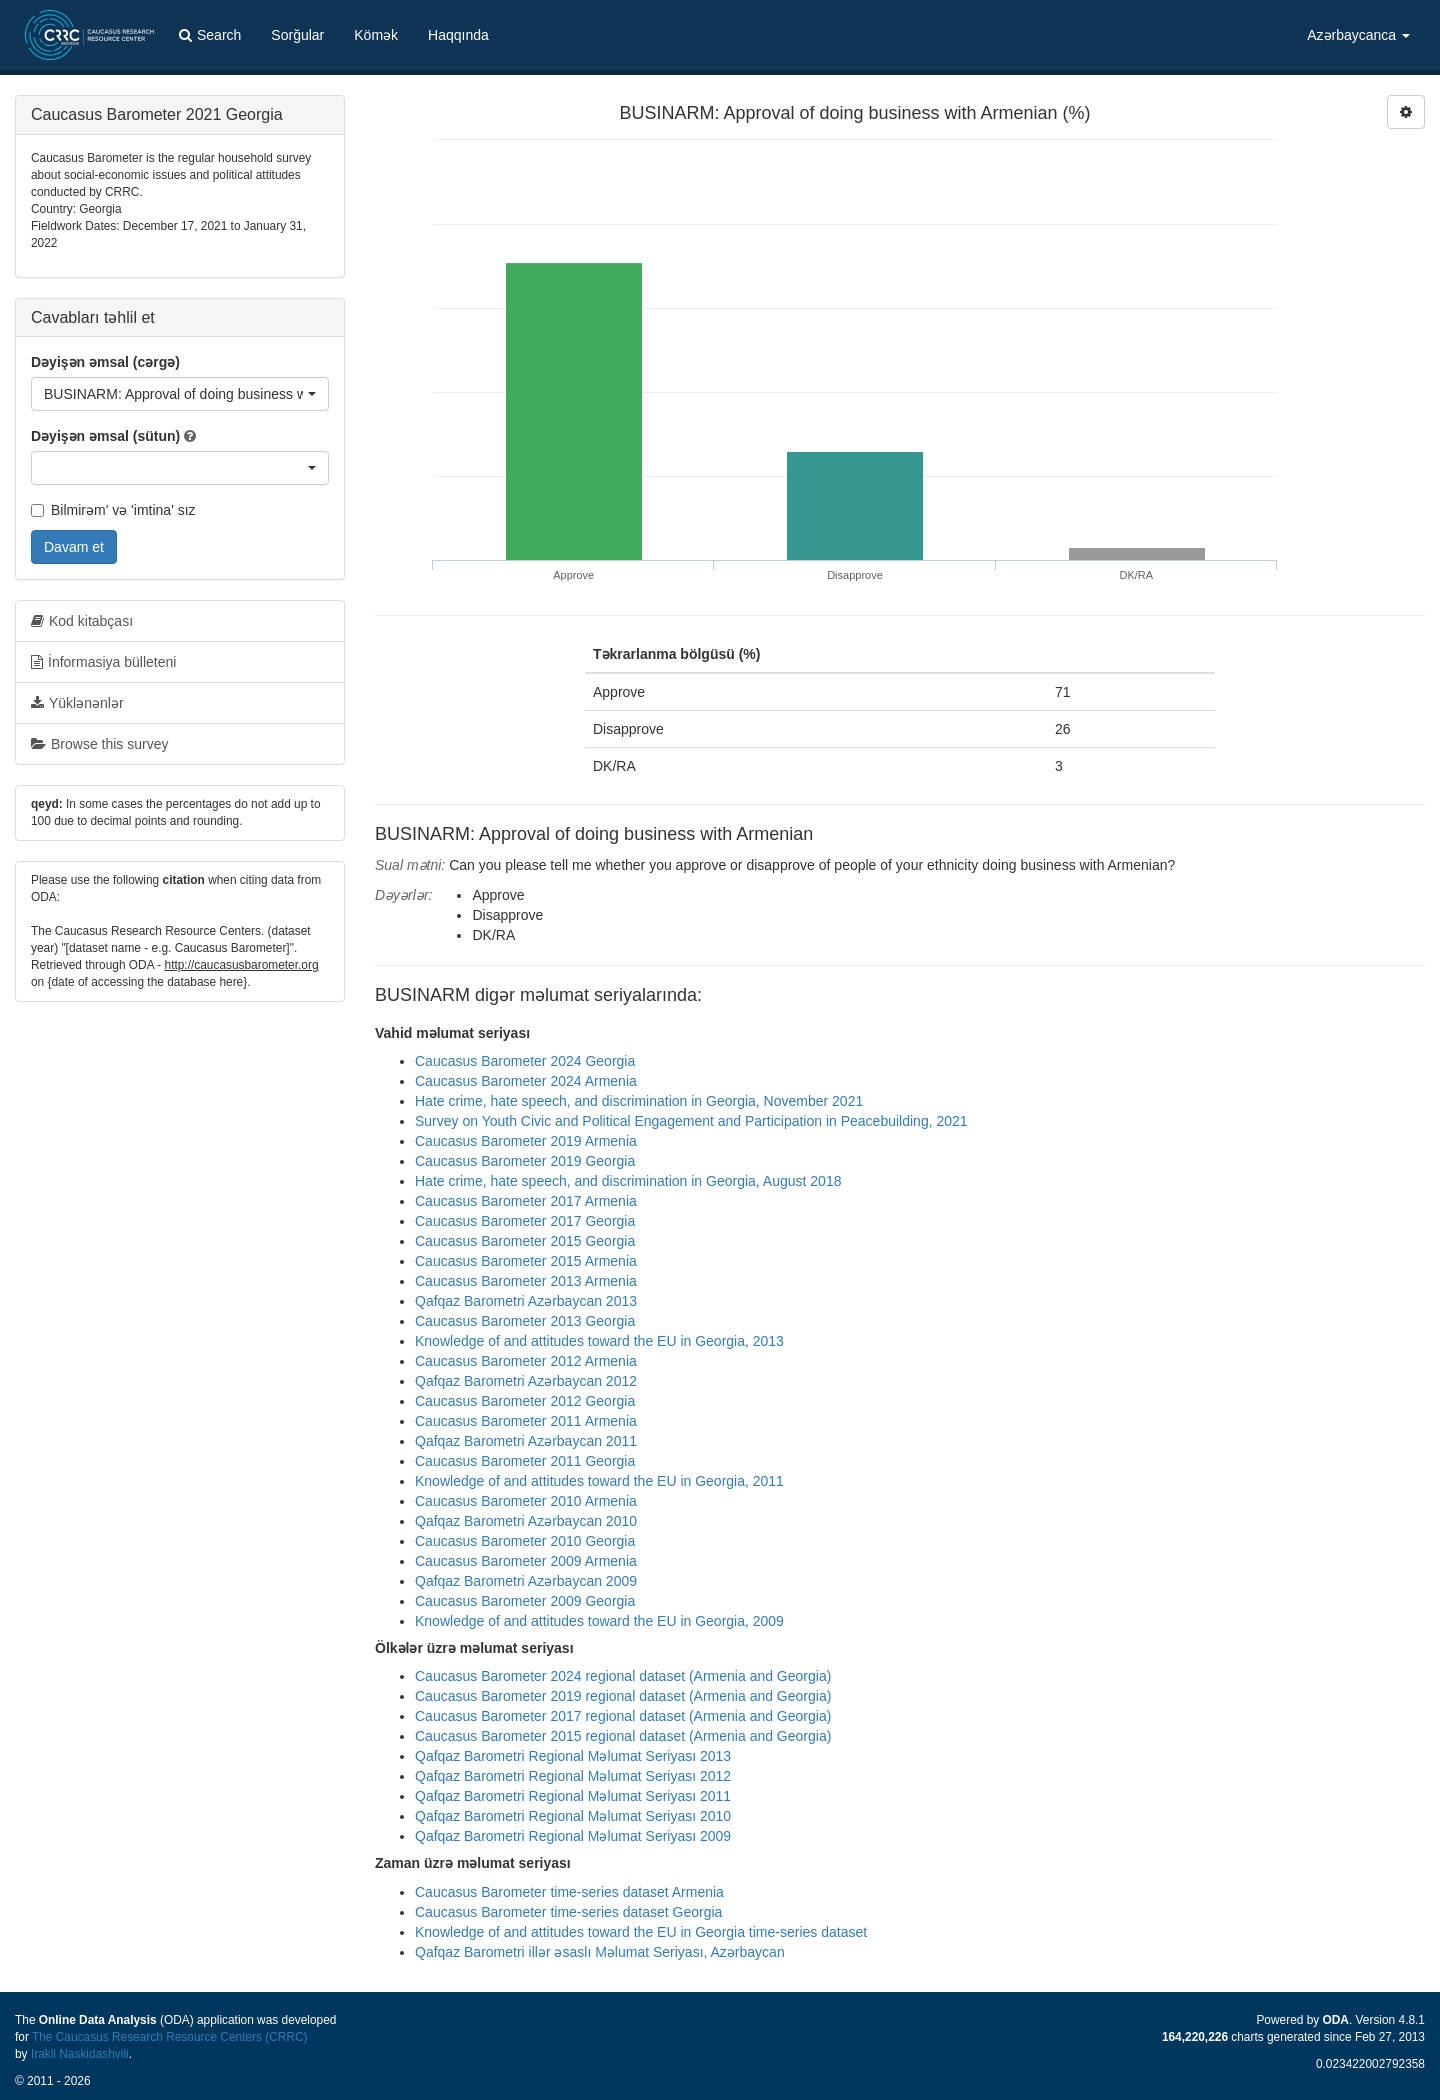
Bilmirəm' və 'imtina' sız (113, 510)
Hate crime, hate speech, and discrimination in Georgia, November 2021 (639, 1101)
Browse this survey (99, 744)
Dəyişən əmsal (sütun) (105, 436)
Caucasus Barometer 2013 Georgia (525, 1321)
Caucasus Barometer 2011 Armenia (526, 1421)
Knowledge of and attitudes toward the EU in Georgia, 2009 (599, 1621)
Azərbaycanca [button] (1358, 35)
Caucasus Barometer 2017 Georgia (525, 1221)
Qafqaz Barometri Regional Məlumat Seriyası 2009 (573, 1836)
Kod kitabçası (82, 621)
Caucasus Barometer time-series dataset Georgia (568, 1912)
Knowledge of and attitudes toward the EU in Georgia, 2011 (599, 1481)
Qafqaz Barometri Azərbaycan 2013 (526, 1301)
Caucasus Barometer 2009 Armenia (526, 1561)
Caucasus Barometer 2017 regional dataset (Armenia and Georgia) (623, 1716)
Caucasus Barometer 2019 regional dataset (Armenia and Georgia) (623, 1696)
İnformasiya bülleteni (103, 662)
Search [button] (210, 35)
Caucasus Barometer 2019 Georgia (525, 1161)
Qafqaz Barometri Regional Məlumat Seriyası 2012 (573, 1776)
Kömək (376, 35)
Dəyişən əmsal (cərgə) (105, 362)
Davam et (74, 547)
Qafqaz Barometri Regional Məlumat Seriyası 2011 (573, 1796)
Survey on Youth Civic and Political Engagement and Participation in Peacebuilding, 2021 (691, 1121)
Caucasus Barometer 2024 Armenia (526, 1081)
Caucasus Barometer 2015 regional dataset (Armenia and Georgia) (623, 1736)
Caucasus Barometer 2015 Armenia (526, 1261)
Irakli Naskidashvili (80, 2054)
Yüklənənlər (77, 703)
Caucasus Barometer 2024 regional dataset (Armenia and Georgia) (623, 1676)
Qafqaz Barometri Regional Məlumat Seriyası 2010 (573, 1816)
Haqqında (458, 35)
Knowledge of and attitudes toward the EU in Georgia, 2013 (599, 1341)
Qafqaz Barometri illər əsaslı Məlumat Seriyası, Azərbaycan (600, 1952)
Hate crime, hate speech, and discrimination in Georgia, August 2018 (628, 1181)
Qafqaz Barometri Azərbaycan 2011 (526, 1441)
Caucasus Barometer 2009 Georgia (525, 1601)
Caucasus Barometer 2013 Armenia (526, 1281)
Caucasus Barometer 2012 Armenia (526, 1361)
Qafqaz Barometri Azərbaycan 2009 (526, 1581)
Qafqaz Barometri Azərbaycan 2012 (526, 1381)
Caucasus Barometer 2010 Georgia (525, 1541)
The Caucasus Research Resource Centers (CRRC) (170, 2037)
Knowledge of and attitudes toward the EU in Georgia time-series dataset (641, 1932)
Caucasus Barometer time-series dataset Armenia (569, 1892)
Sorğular (297, 35)
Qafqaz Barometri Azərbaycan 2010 (526, 1521)
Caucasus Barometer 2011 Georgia (525, 1461)
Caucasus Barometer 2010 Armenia (526, 1501)
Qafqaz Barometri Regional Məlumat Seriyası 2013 (573, 1756)
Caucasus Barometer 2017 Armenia (526, 1201)
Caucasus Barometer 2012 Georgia (525, 1401)
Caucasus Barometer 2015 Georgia (525, 1241)
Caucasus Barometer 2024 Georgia (525, 1061)
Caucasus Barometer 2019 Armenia (526, 1141)
